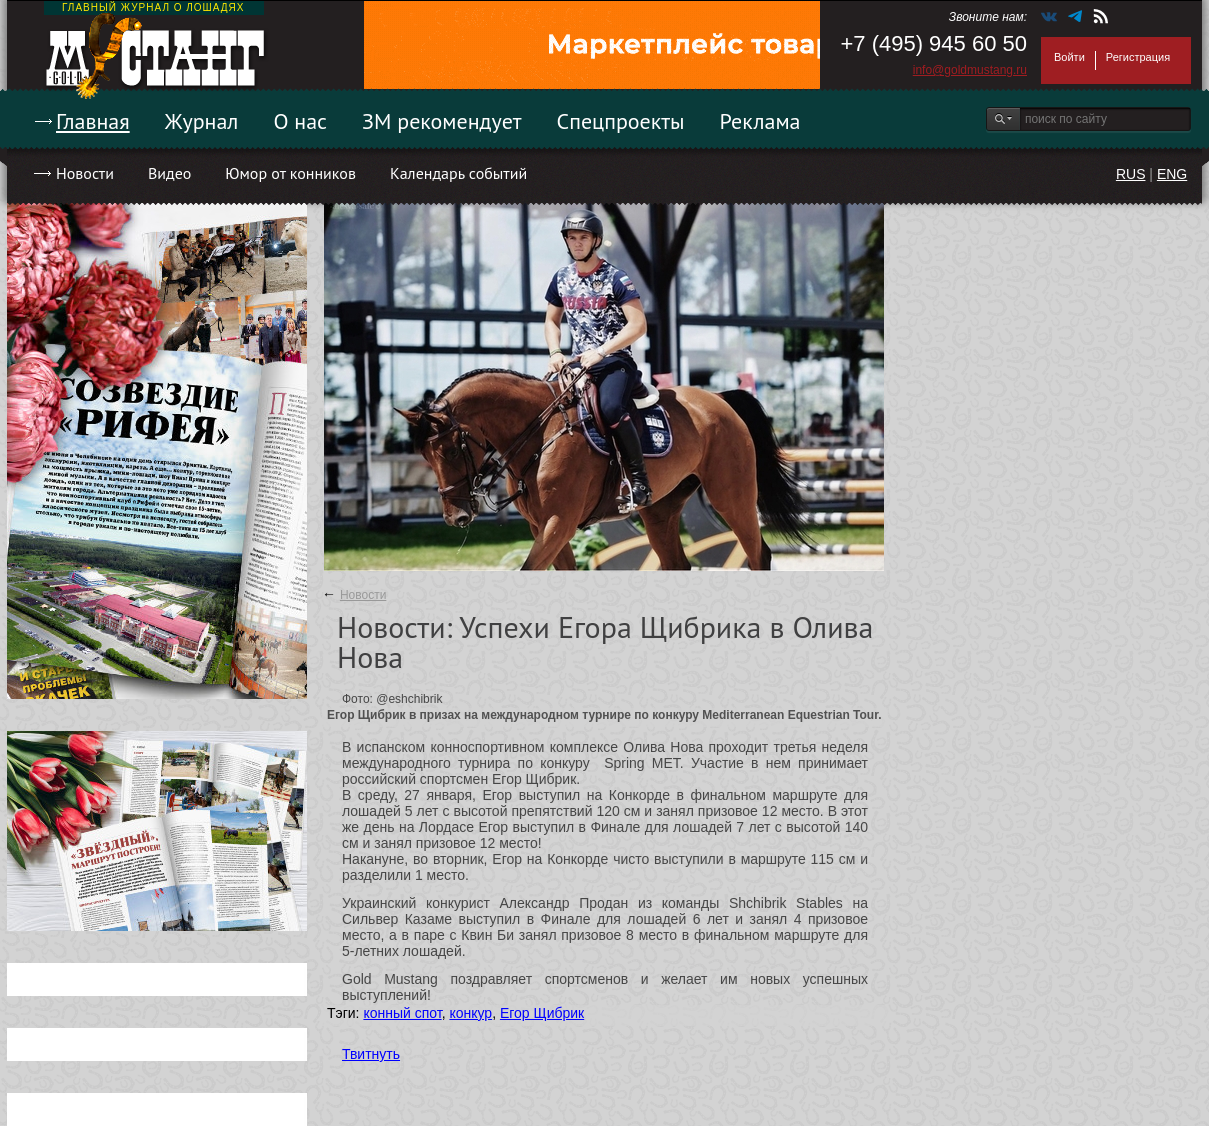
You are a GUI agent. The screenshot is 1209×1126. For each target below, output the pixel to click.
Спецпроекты (621, 121)
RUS (1131, 174)
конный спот (402, 1013)
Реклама (760, 121)
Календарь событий (458, 173)
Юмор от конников (290, 173)
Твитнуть (371, 1054)
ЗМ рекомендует (442, 121)
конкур (470, 1013)
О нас (300, 121)
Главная (93, 121)
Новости (85, 173)
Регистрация (1138, 57)
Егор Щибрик (542, 1013)
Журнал (202, 121)
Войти (1069, 57)
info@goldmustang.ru (970, 70)
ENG (1172, 174)
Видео (169, 173)
